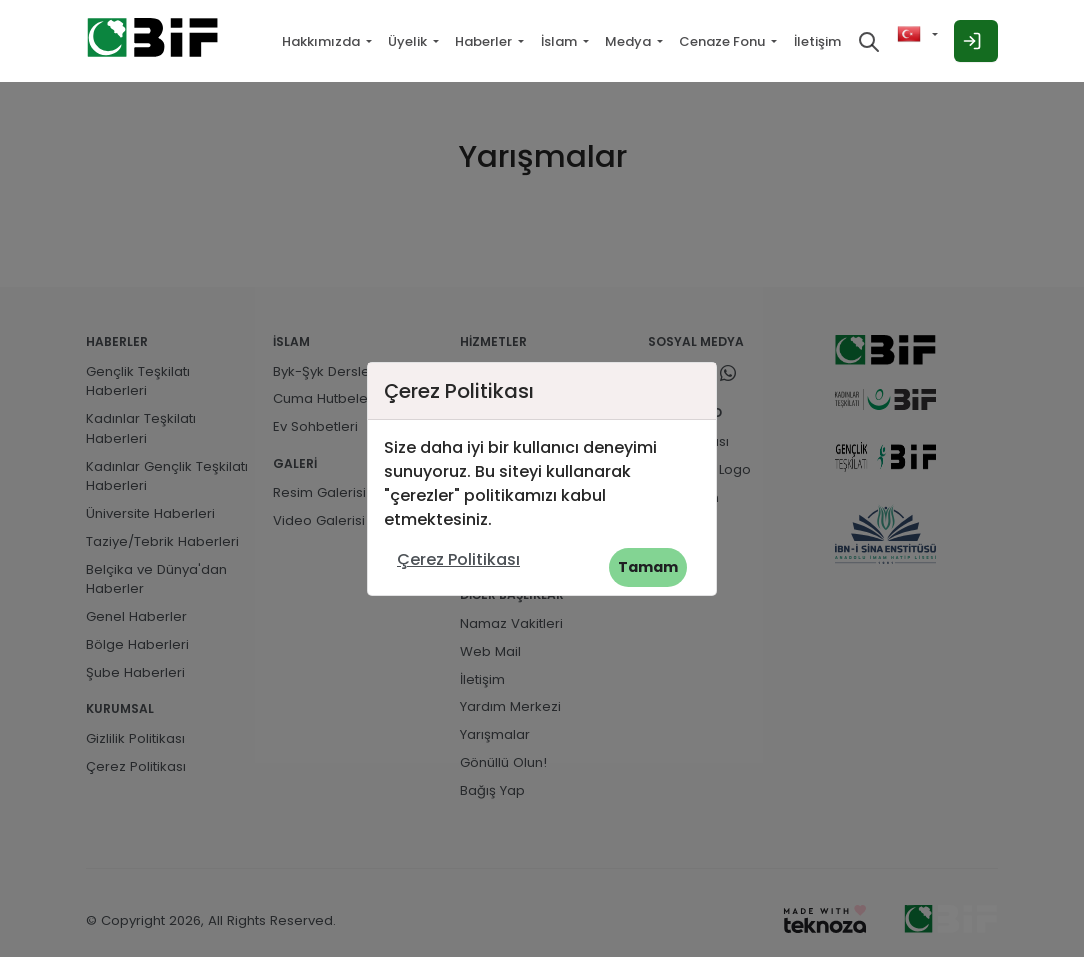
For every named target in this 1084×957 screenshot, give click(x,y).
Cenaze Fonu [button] (723, 41)
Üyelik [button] (409, 41)
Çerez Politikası (458, 559)
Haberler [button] (485, 41)
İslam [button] (560, 41)
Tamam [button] (648, 567)
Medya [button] (629, 41)
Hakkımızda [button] (322, 41)
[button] (917, 34)
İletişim (817, 41)
